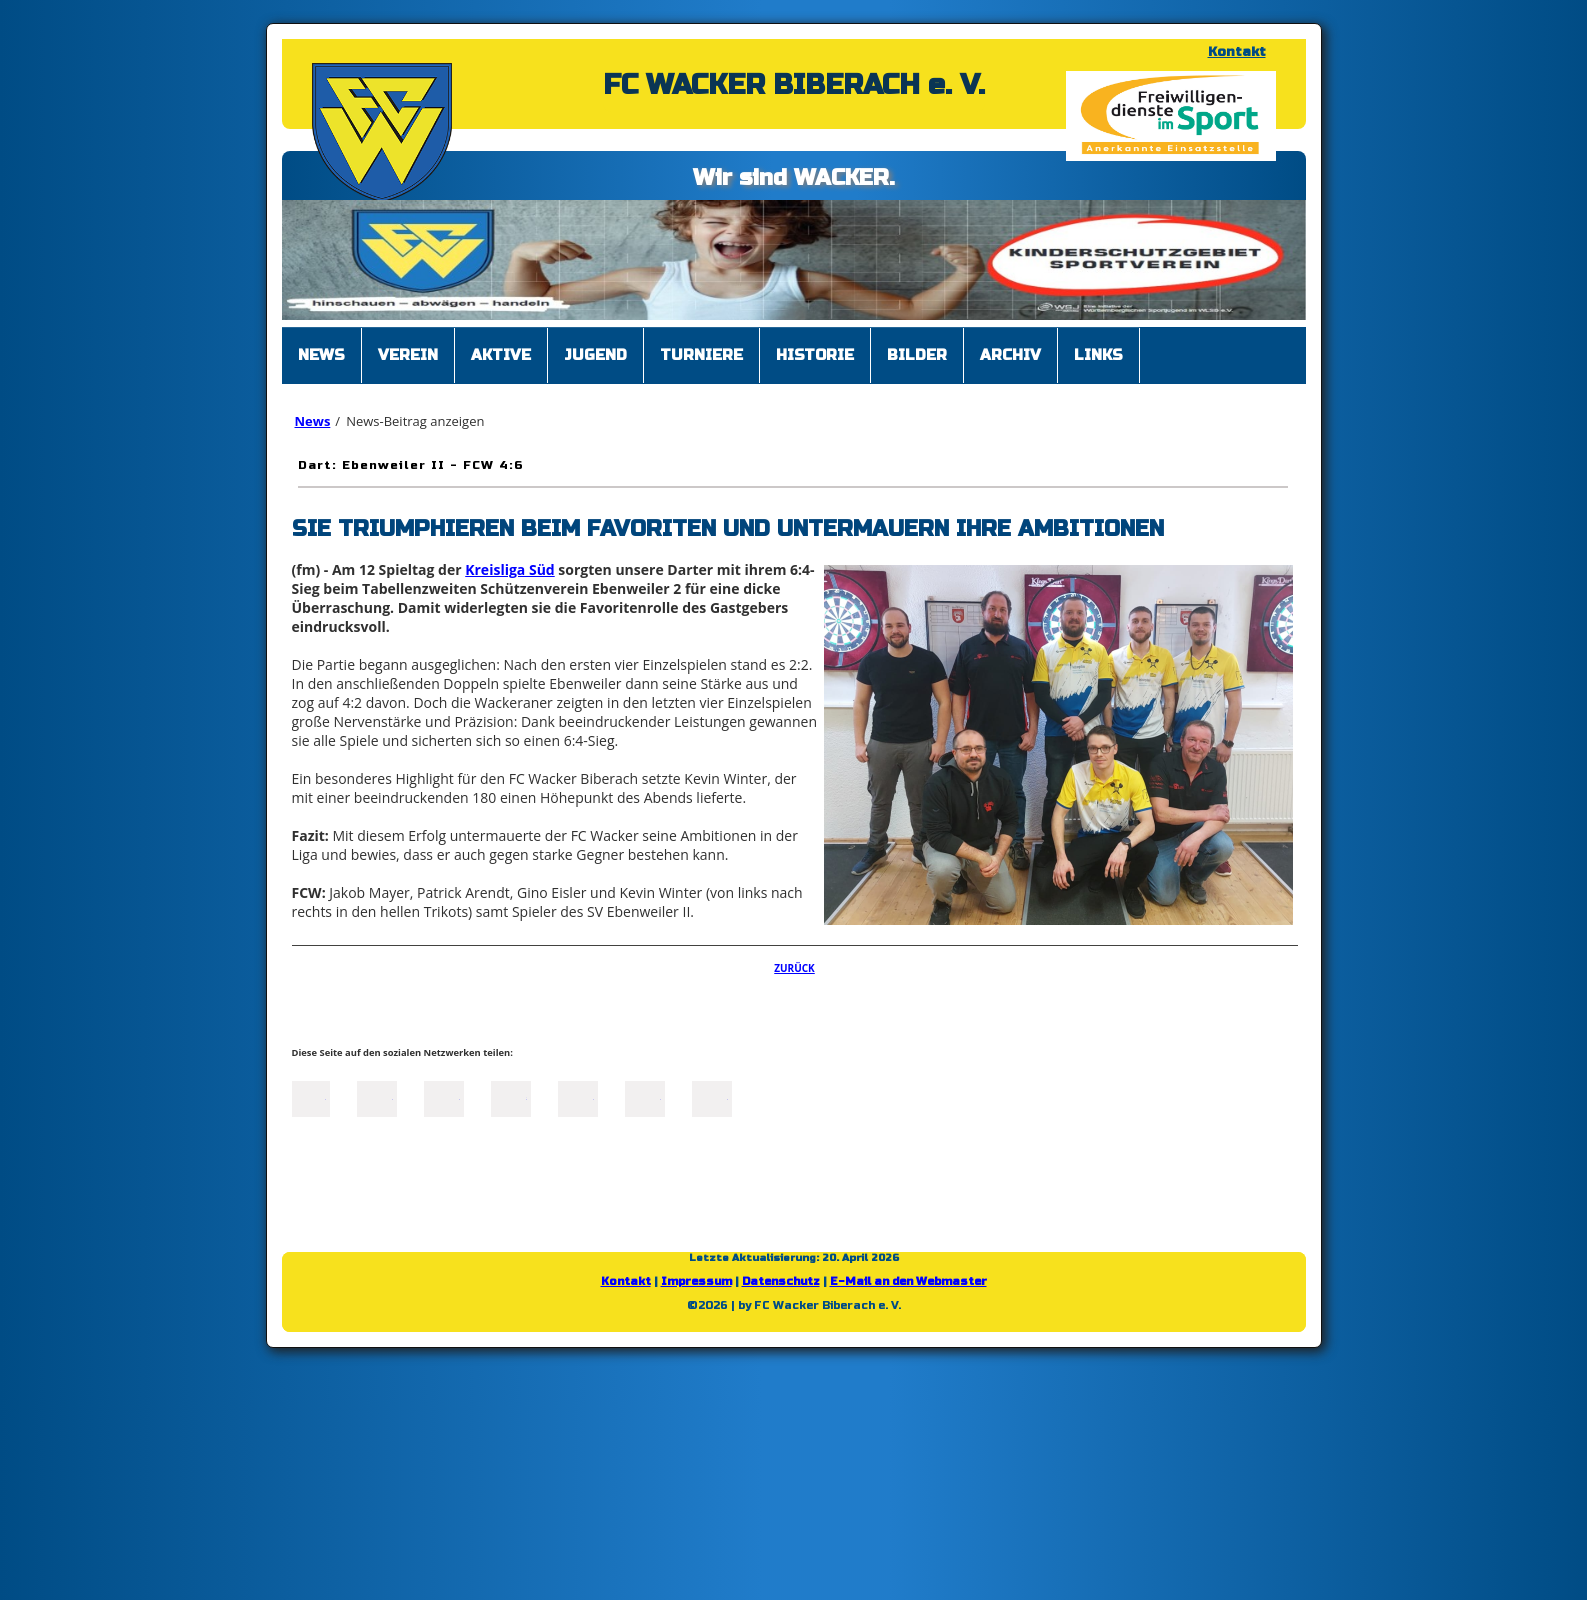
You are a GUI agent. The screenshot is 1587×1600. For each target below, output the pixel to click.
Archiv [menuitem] (1010, 355)
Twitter (377, 1097)
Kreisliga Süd (509, 569)
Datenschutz (781, 1281)
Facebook (310, 1097)
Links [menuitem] (1098, 355)
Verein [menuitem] (408, 355)
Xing (511, 1097)
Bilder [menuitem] (917, 355)
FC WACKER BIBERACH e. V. (794, 85)
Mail (578, 1097)
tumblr (645, 1097)
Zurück (794, 968)
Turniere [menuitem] (701, 355)
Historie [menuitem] (815, 355)
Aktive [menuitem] (501, 355)
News (313, 421)
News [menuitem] (321, 355)
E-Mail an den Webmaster (908, 1281)
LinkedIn (444, 1097)
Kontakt (1237, 52)
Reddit (712, 1097)
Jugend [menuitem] (595, 355)
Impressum (696, 1281)
